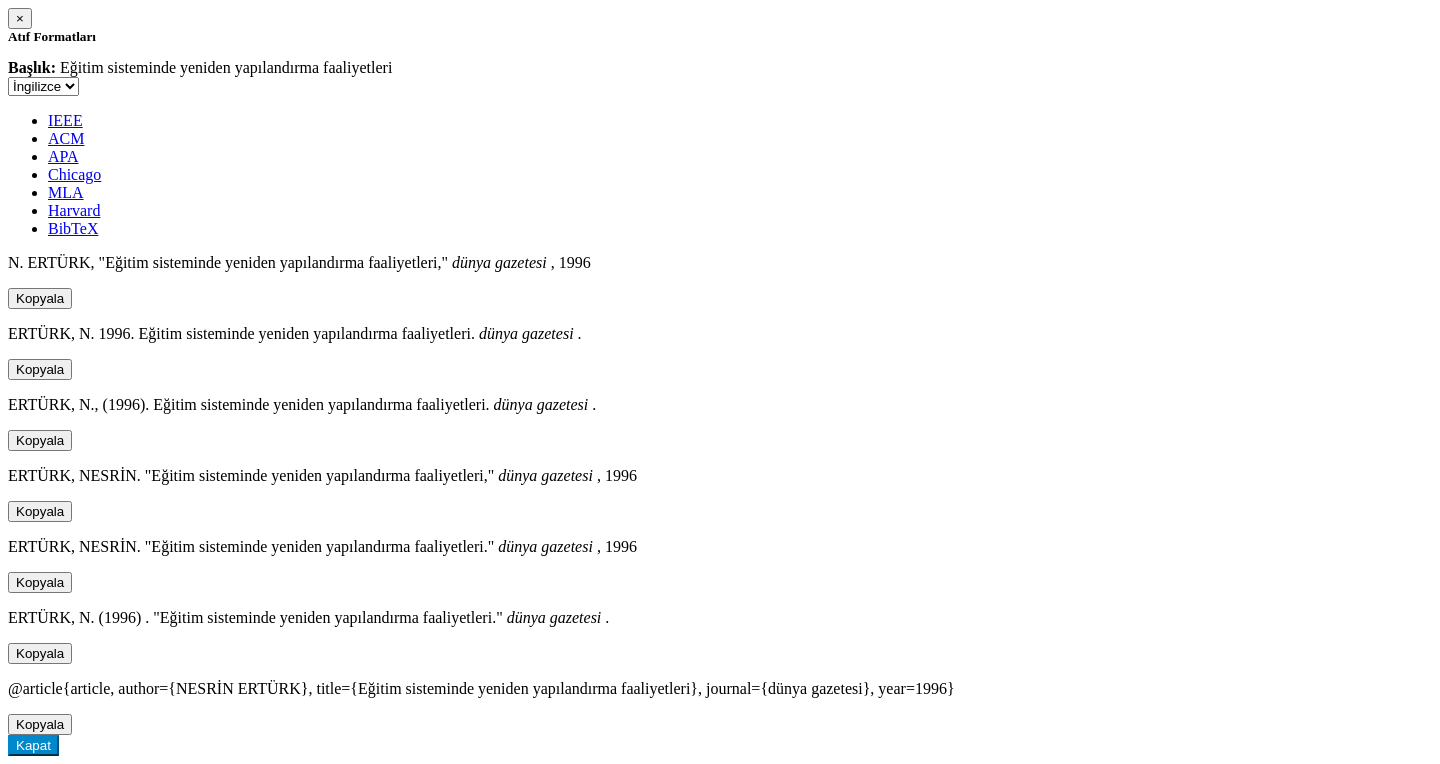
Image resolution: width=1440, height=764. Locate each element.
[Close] (20, 18)
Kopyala (40, 298)
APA (63, 156)
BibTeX (73, 228)
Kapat (33, 745)
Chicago (74, 174)
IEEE (65, 120)
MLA (66, 192)
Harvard (74, 210)
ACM (66, 138)
